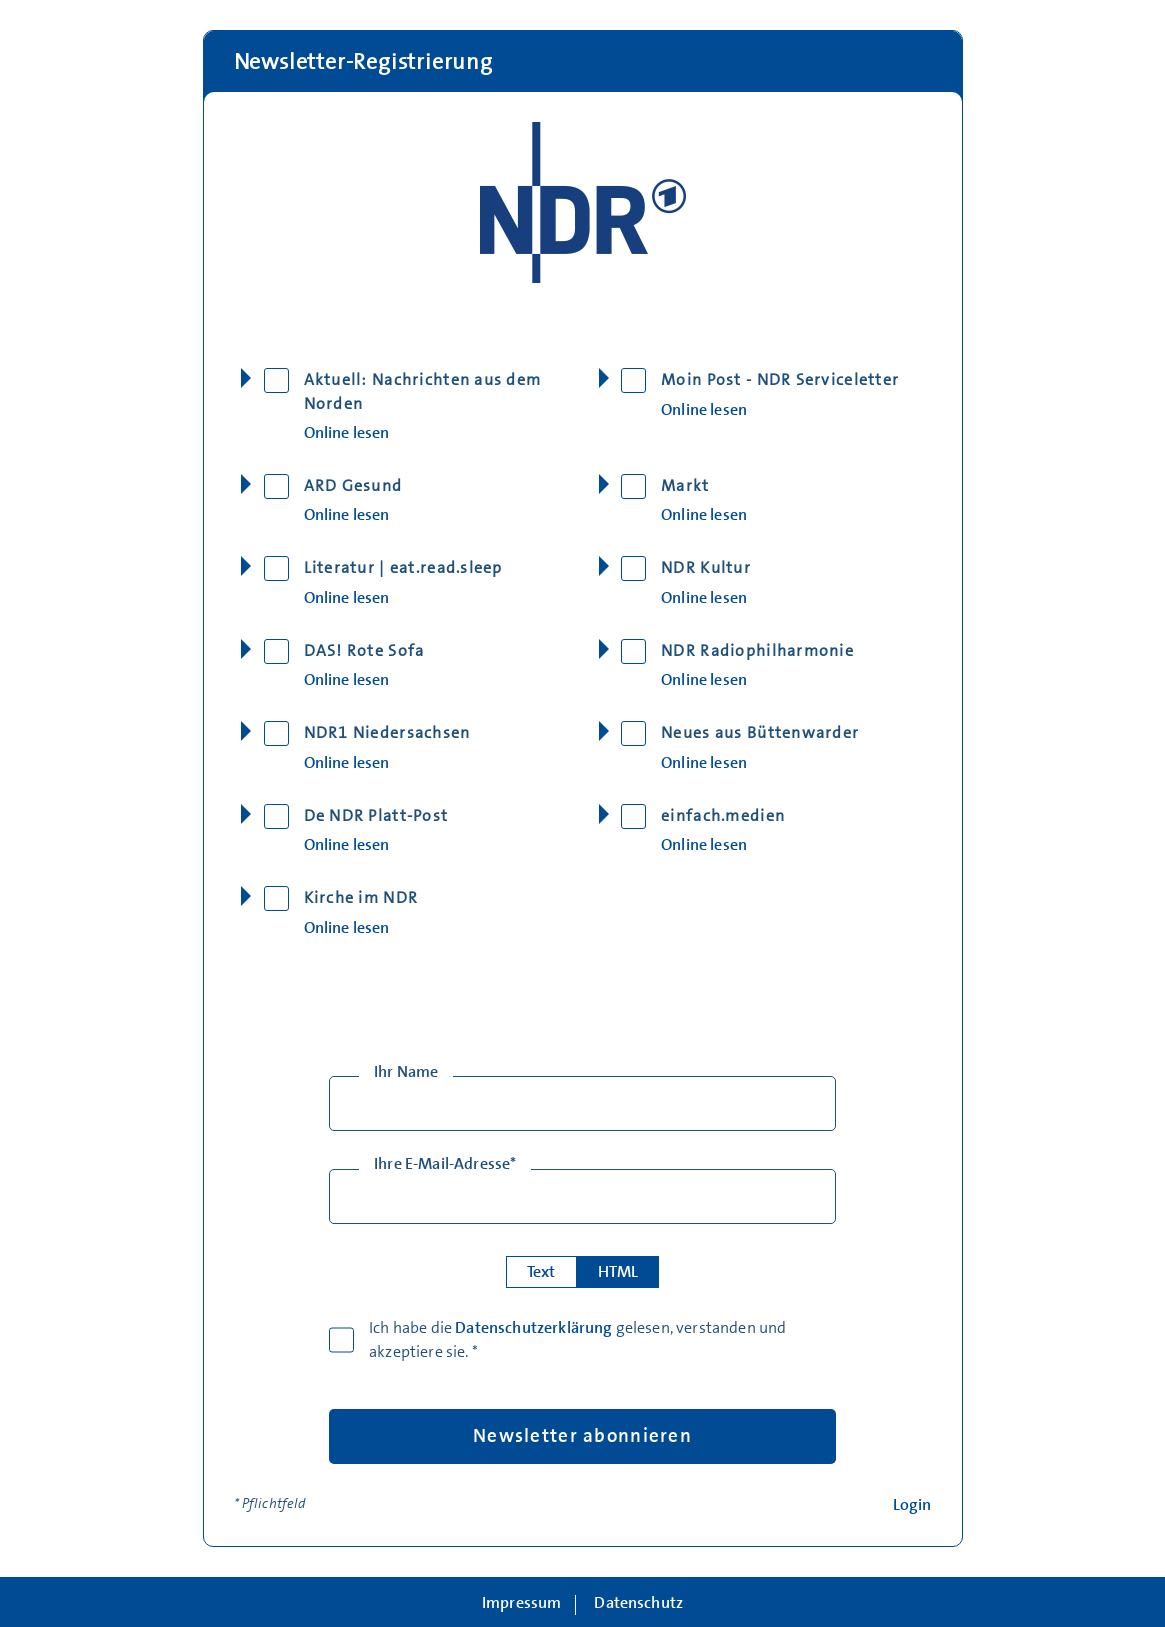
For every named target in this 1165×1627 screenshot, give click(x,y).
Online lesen (347, 433)
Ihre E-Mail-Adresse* (445, 1164)
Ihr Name (406, 1072)
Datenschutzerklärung (533, 1328)
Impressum (521, 1603)
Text (541, 1272)
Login (912, 1505)
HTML (618, 1272)
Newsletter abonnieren (582, 1435)
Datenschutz (638, 1603)
